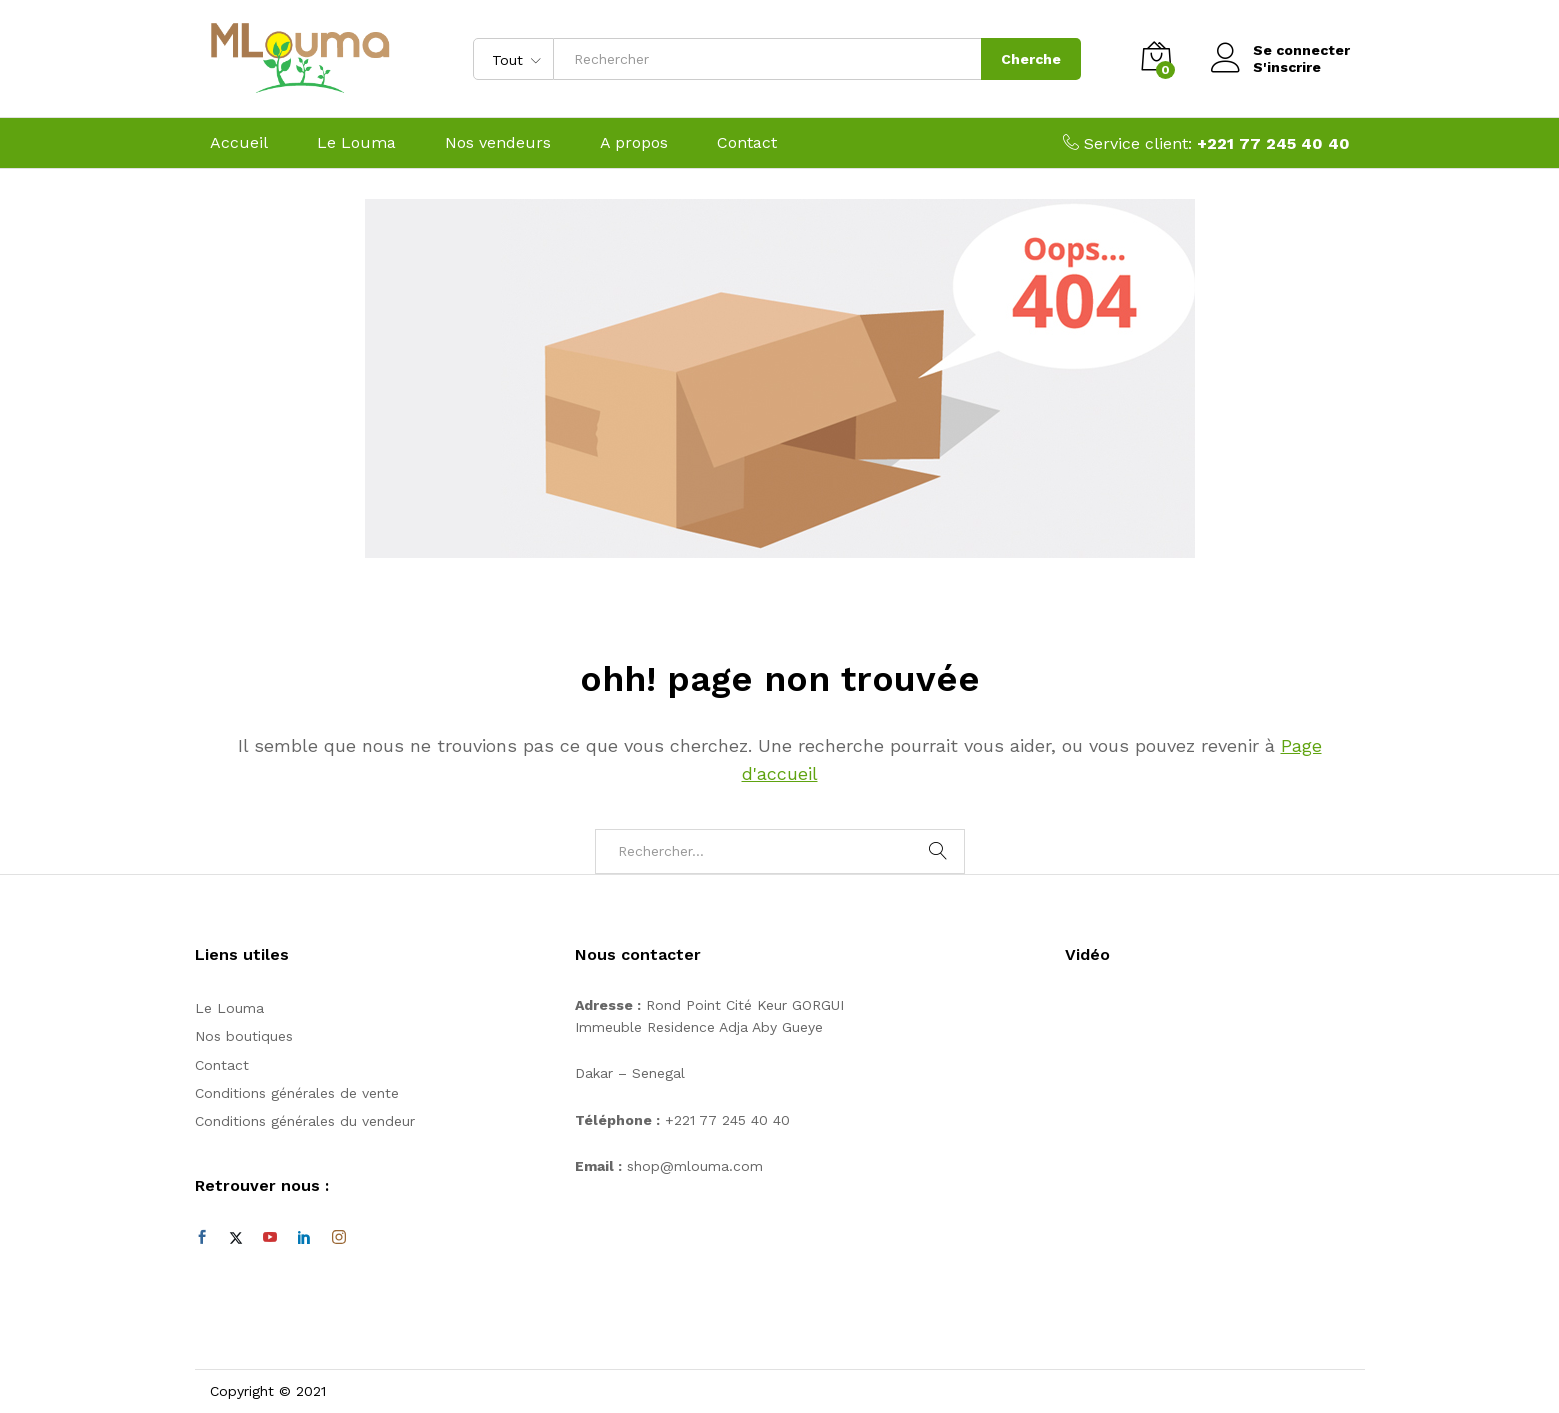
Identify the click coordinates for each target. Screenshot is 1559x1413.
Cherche (1031, 59)
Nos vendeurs (498, 143)
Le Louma (356, 143)
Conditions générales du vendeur (305, 1121)
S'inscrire (1287, 67)
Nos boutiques (244, 1036)
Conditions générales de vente (297, 1093)
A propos (634, 143)
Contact (747, 143)
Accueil (239, 143)
